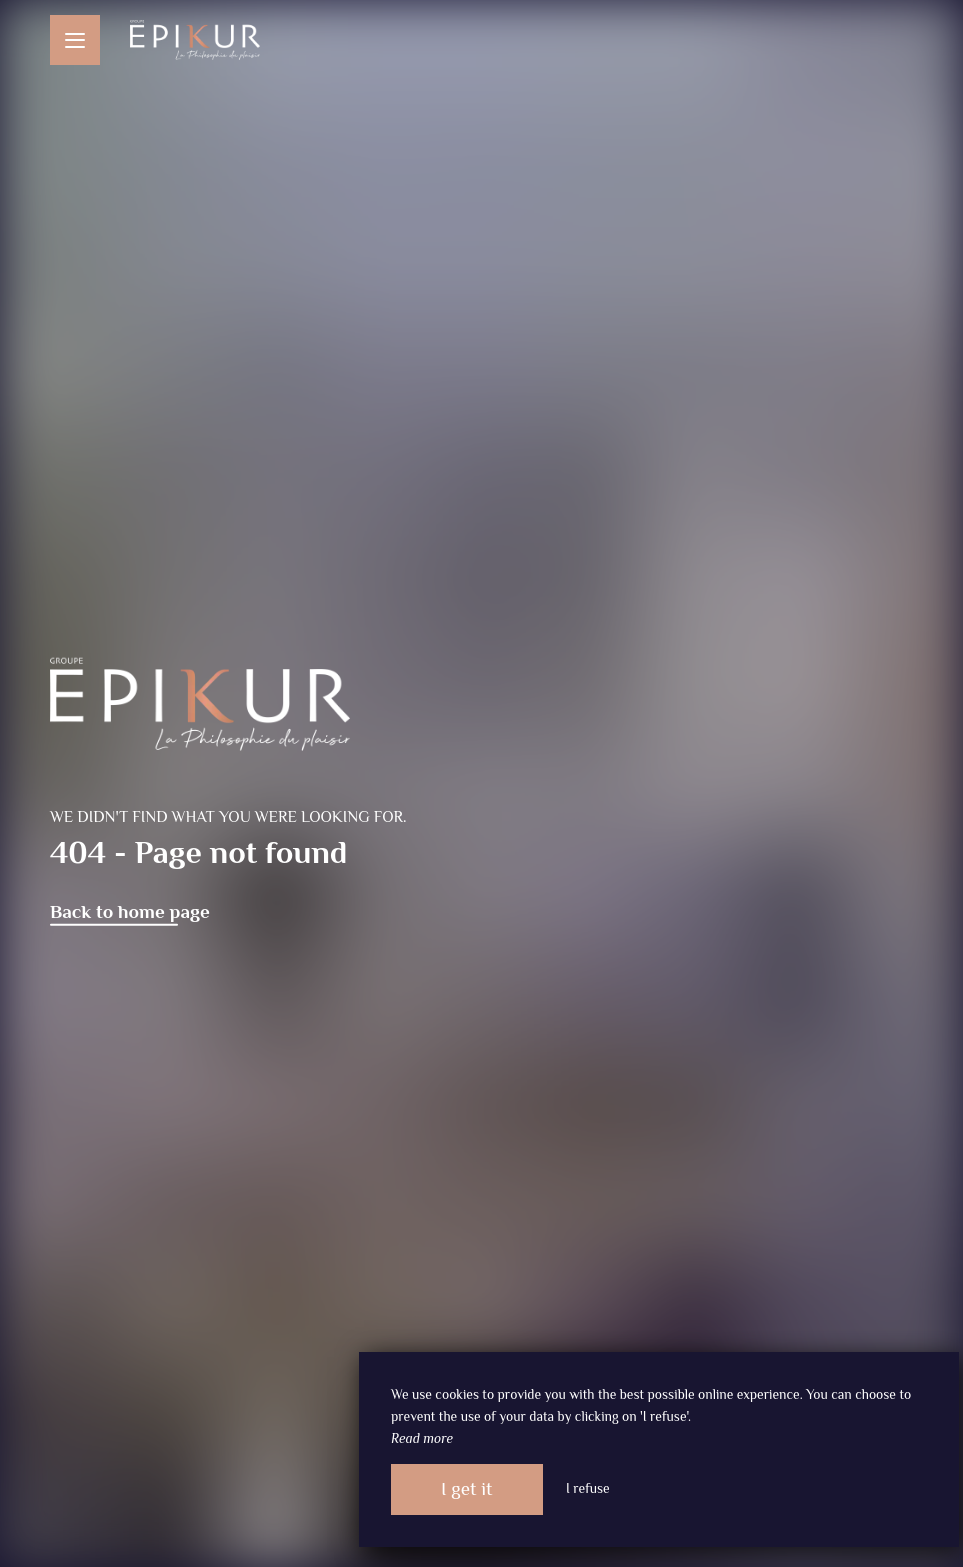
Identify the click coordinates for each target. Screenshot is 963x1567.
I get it (467, 1488)
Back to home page (130, 911)
